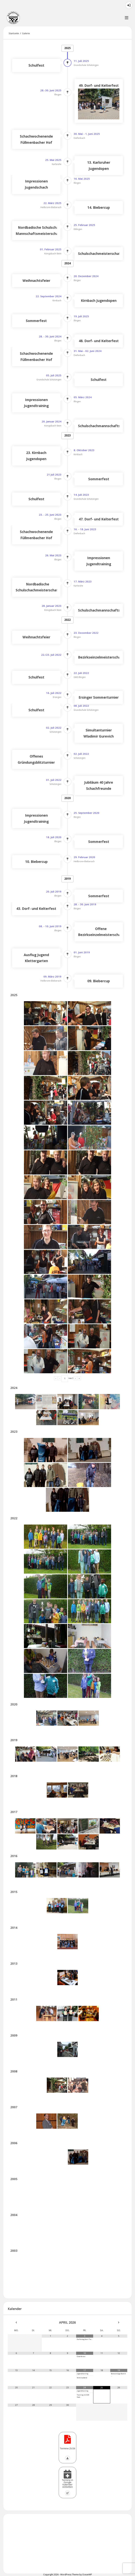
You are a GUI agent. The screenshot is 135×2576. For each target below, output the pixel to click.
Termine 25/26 (67, 2448)
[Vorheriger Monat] (16, 2323)
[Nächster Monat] (118, 2323)
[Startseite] (14, 33)
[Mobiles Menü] (126, 17)
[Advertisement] (67, 2543)
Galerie (26, 33)
